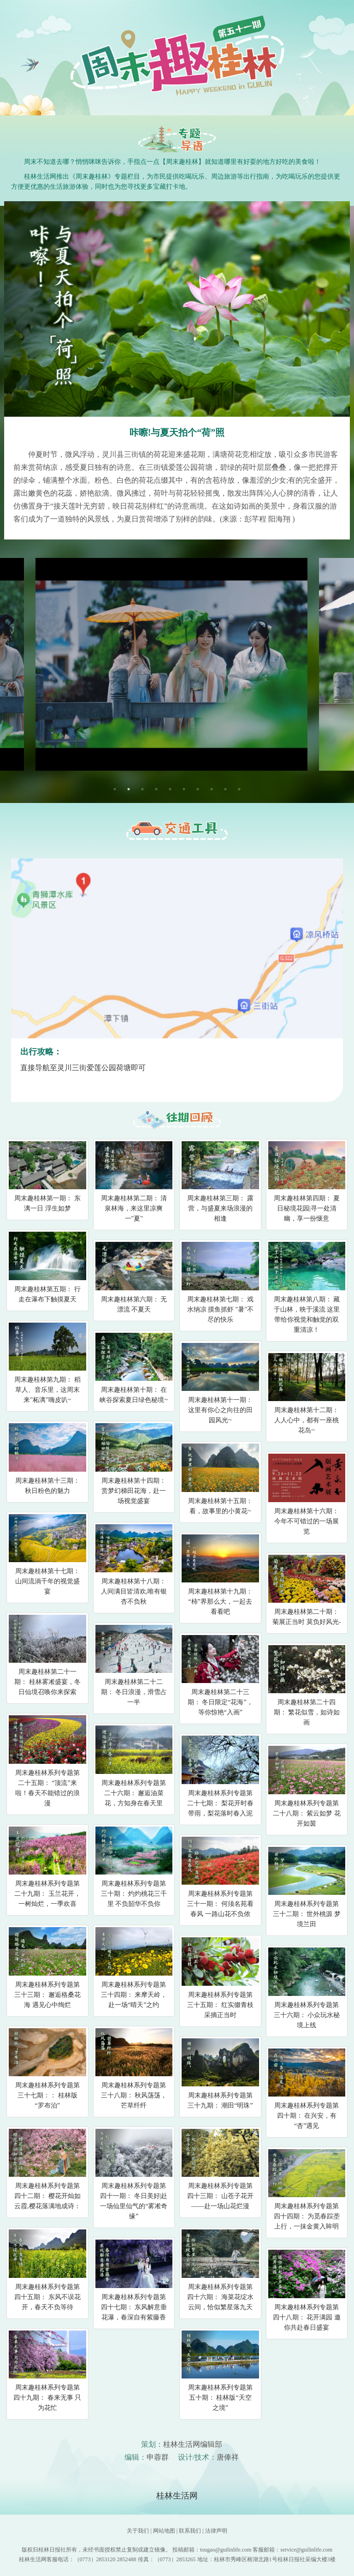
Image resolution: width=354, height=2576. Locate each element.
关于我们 (138, 2531)
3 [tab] (142, 789)
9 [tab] (225, 789)
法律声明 (216, 2531)
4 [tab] (156, 789)
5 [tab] (170, 789)
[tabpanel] (177, 664)
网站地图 (164, 2531)
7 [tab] (197, 789)
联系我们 (190, 2531)
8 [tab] (211, 789)
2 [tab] (128, 789)
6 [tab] (184, 789)
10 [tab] (239, 789)
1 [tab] (114, 789)
